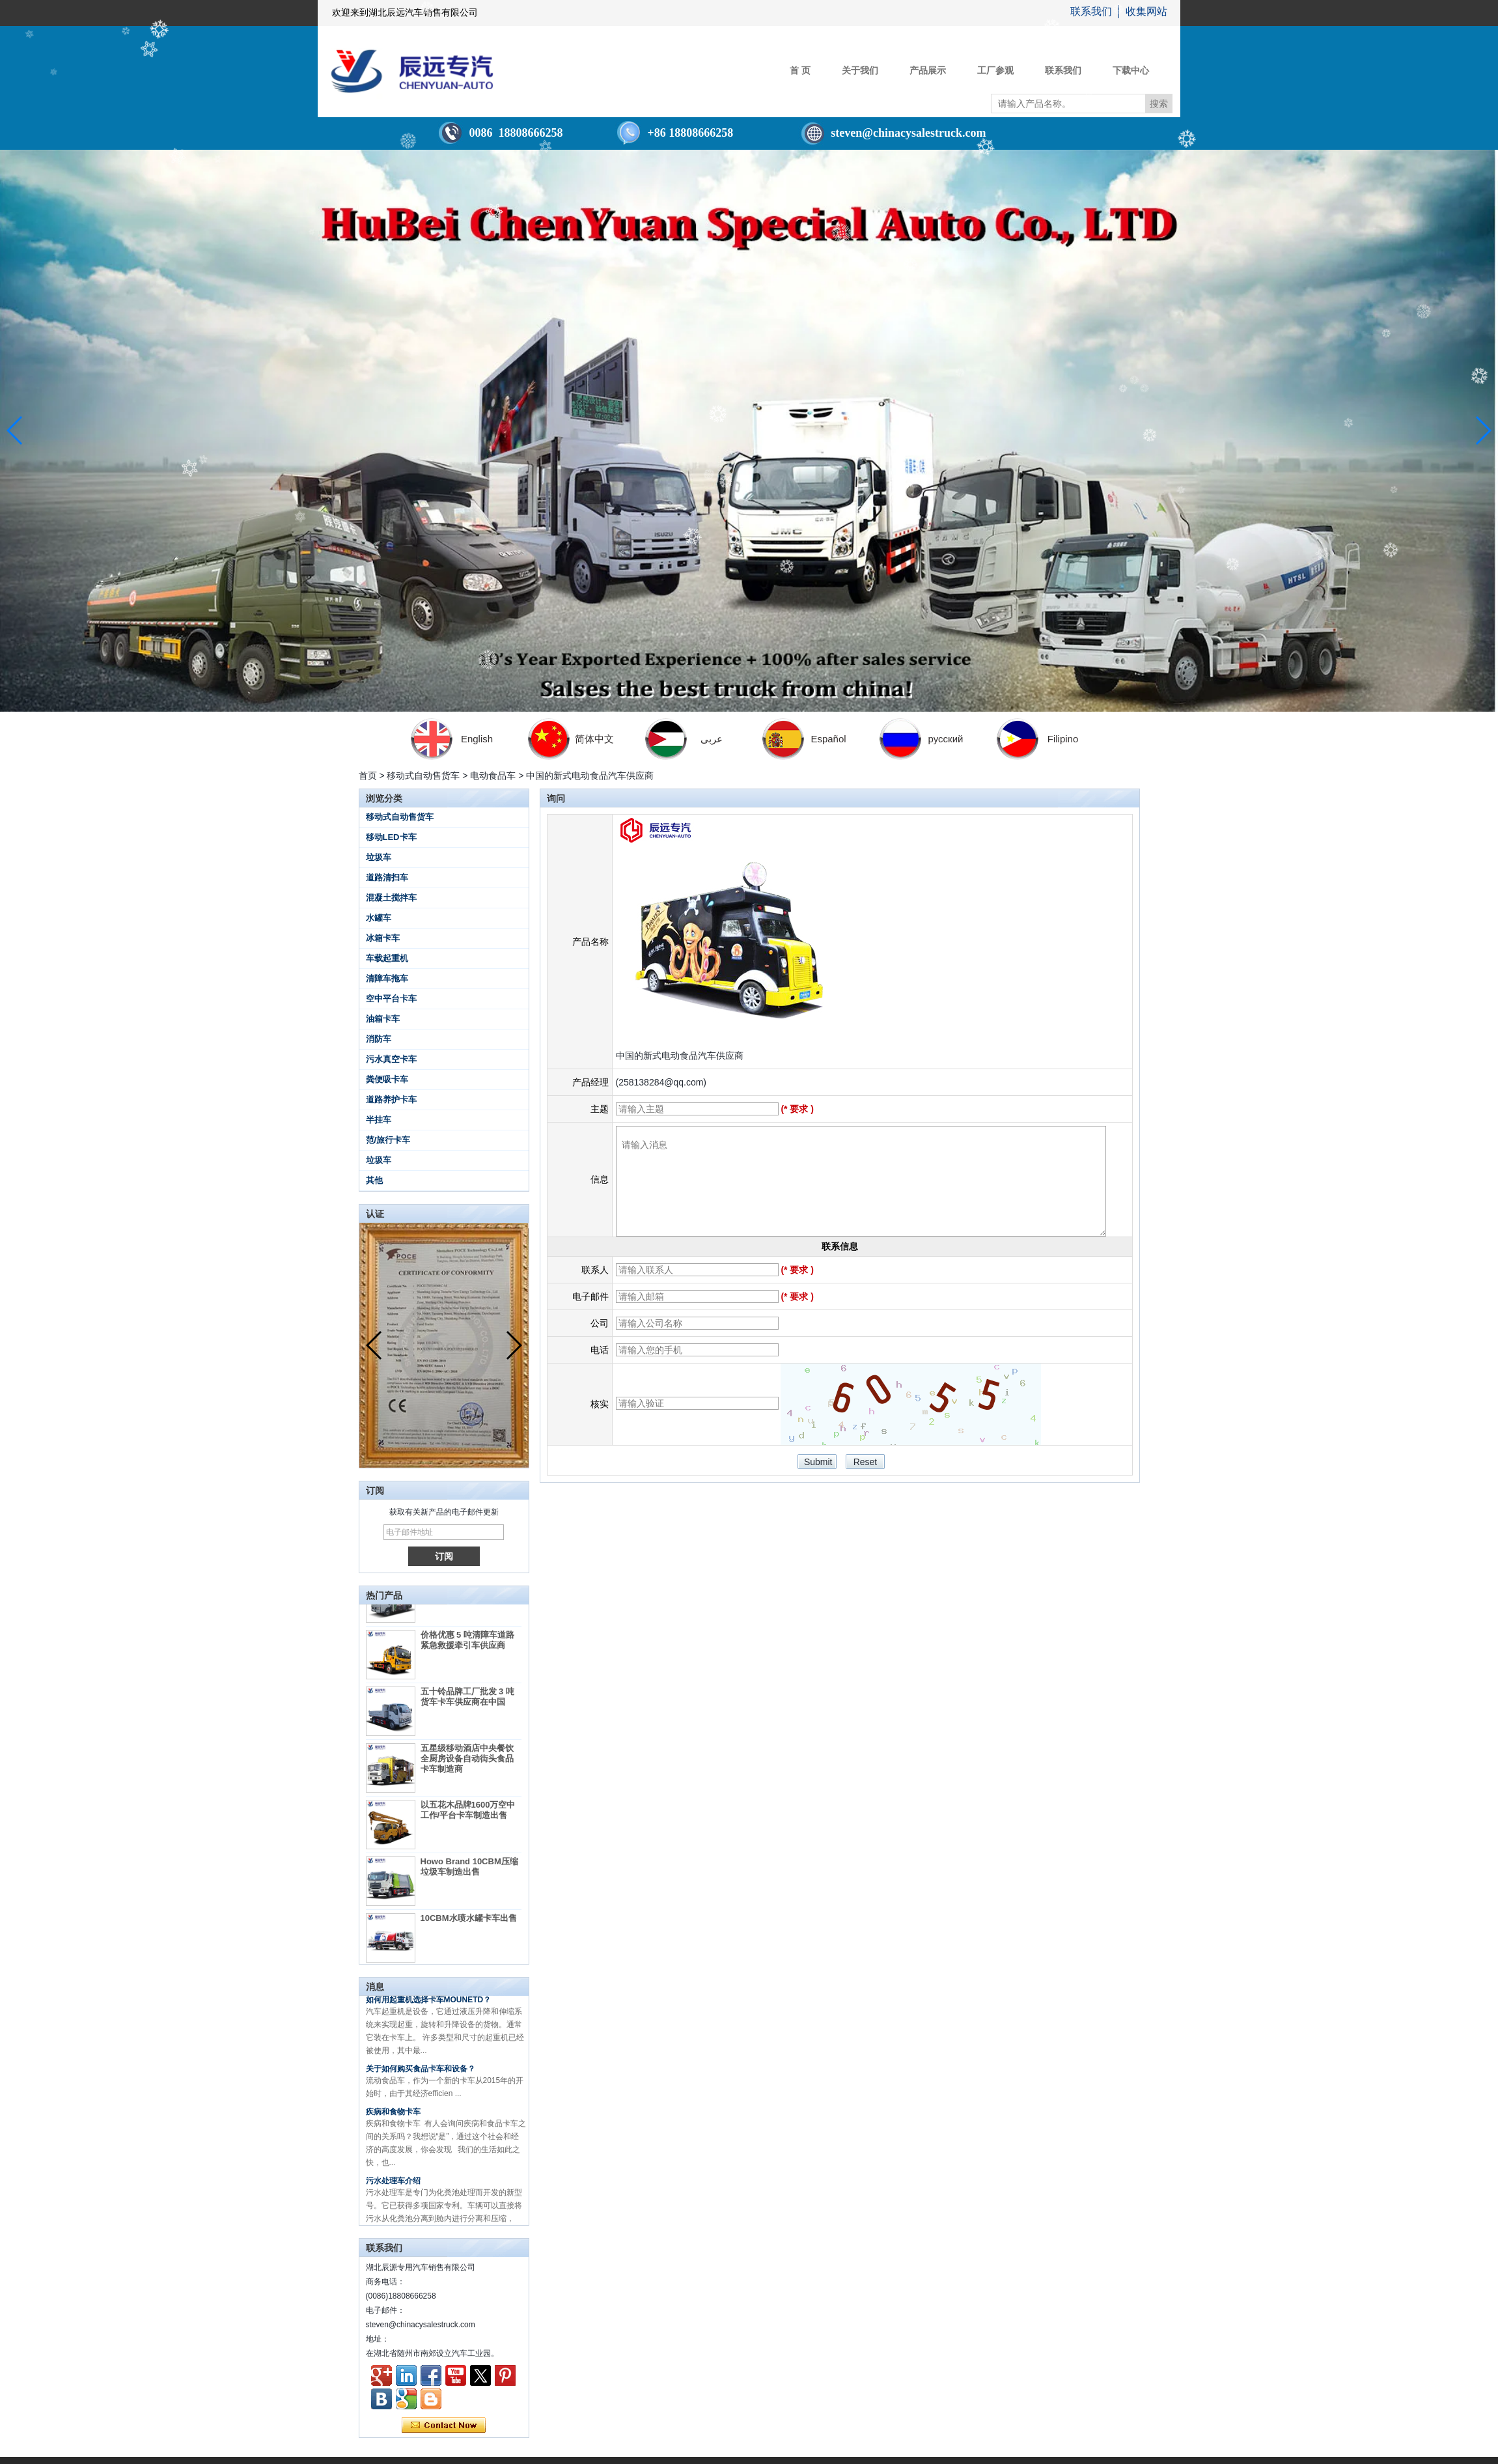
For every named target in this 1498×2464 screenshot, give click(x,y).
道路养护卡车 (391, 1099)
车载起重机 (387, 958)
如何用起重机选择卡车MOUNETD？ (429, 2006)
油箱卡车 (383, 1019)
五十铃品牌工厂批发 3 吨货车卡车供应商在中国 (467, 1704)
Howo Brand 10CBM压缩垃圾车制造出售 (469, 1874)
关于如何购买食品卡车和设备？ (420, 2075)
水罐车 (378, 918)
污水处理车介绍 (393, 2187)
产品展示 (927, 70)
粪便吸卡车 (387, 1079)
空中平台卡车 (391, 998)
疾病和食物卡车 (393, 2118)
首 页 (800, 70)
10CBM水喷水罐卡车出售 (469, 1925)
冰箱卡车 (383, 938)
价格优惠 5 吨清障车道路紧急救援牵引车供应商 (467, 1647)
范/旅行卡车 (388, 1140)
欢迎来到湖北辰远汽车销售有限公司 (405, 13)
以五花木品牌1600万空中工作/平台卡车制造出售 (468, 1817)
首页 (368, 775)
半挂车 (378, 1120)
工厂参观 (995, 70)
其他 (374, 1180)
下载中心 (1131, 70)
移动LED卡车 (391, 837)
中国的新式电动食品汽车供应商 (679, 1055)
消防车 (378, 1039)
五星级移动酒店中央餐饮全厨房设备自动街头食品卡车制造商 (467, 1765)
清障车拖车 (387, 978)
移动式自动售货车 (423, 775)
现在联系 (444, 2425)
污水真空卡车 (391, 1059)
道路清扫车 (387, 877)
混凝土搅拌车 (391, 898)
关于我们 (860, 70)
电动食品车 (493, 775)
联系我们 (1091, 11)
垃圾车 (378, 857)
